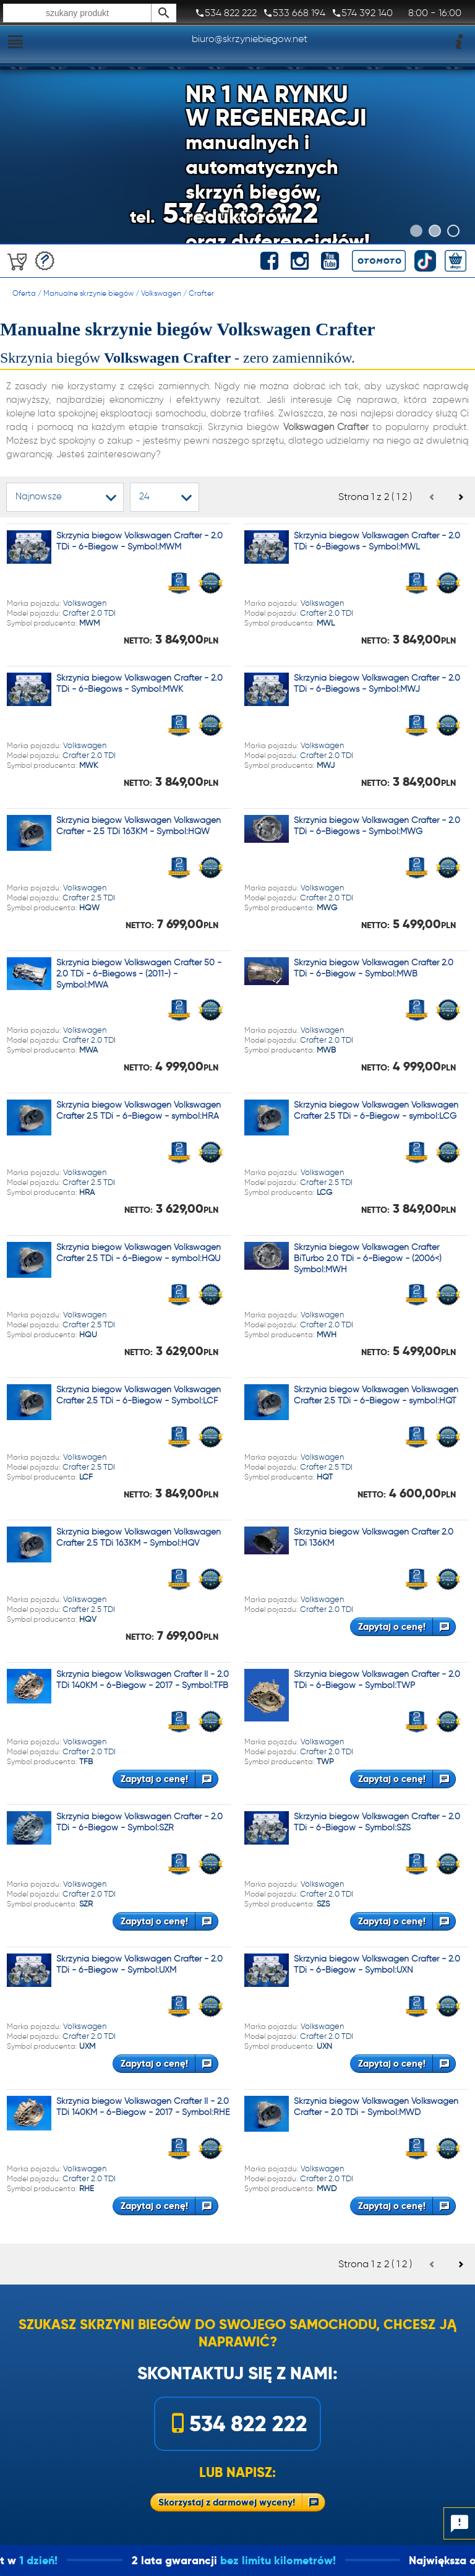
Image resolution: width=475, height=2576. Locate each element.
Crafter (201, 293)
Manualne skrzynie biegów (88, 293)
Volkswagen (161, 293)
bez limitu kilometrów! (306, 2560)
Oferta (24, 293)
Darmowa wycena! (45, 261)
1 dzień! (67, 2560)
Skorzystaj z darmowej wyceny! (226, 2502)
